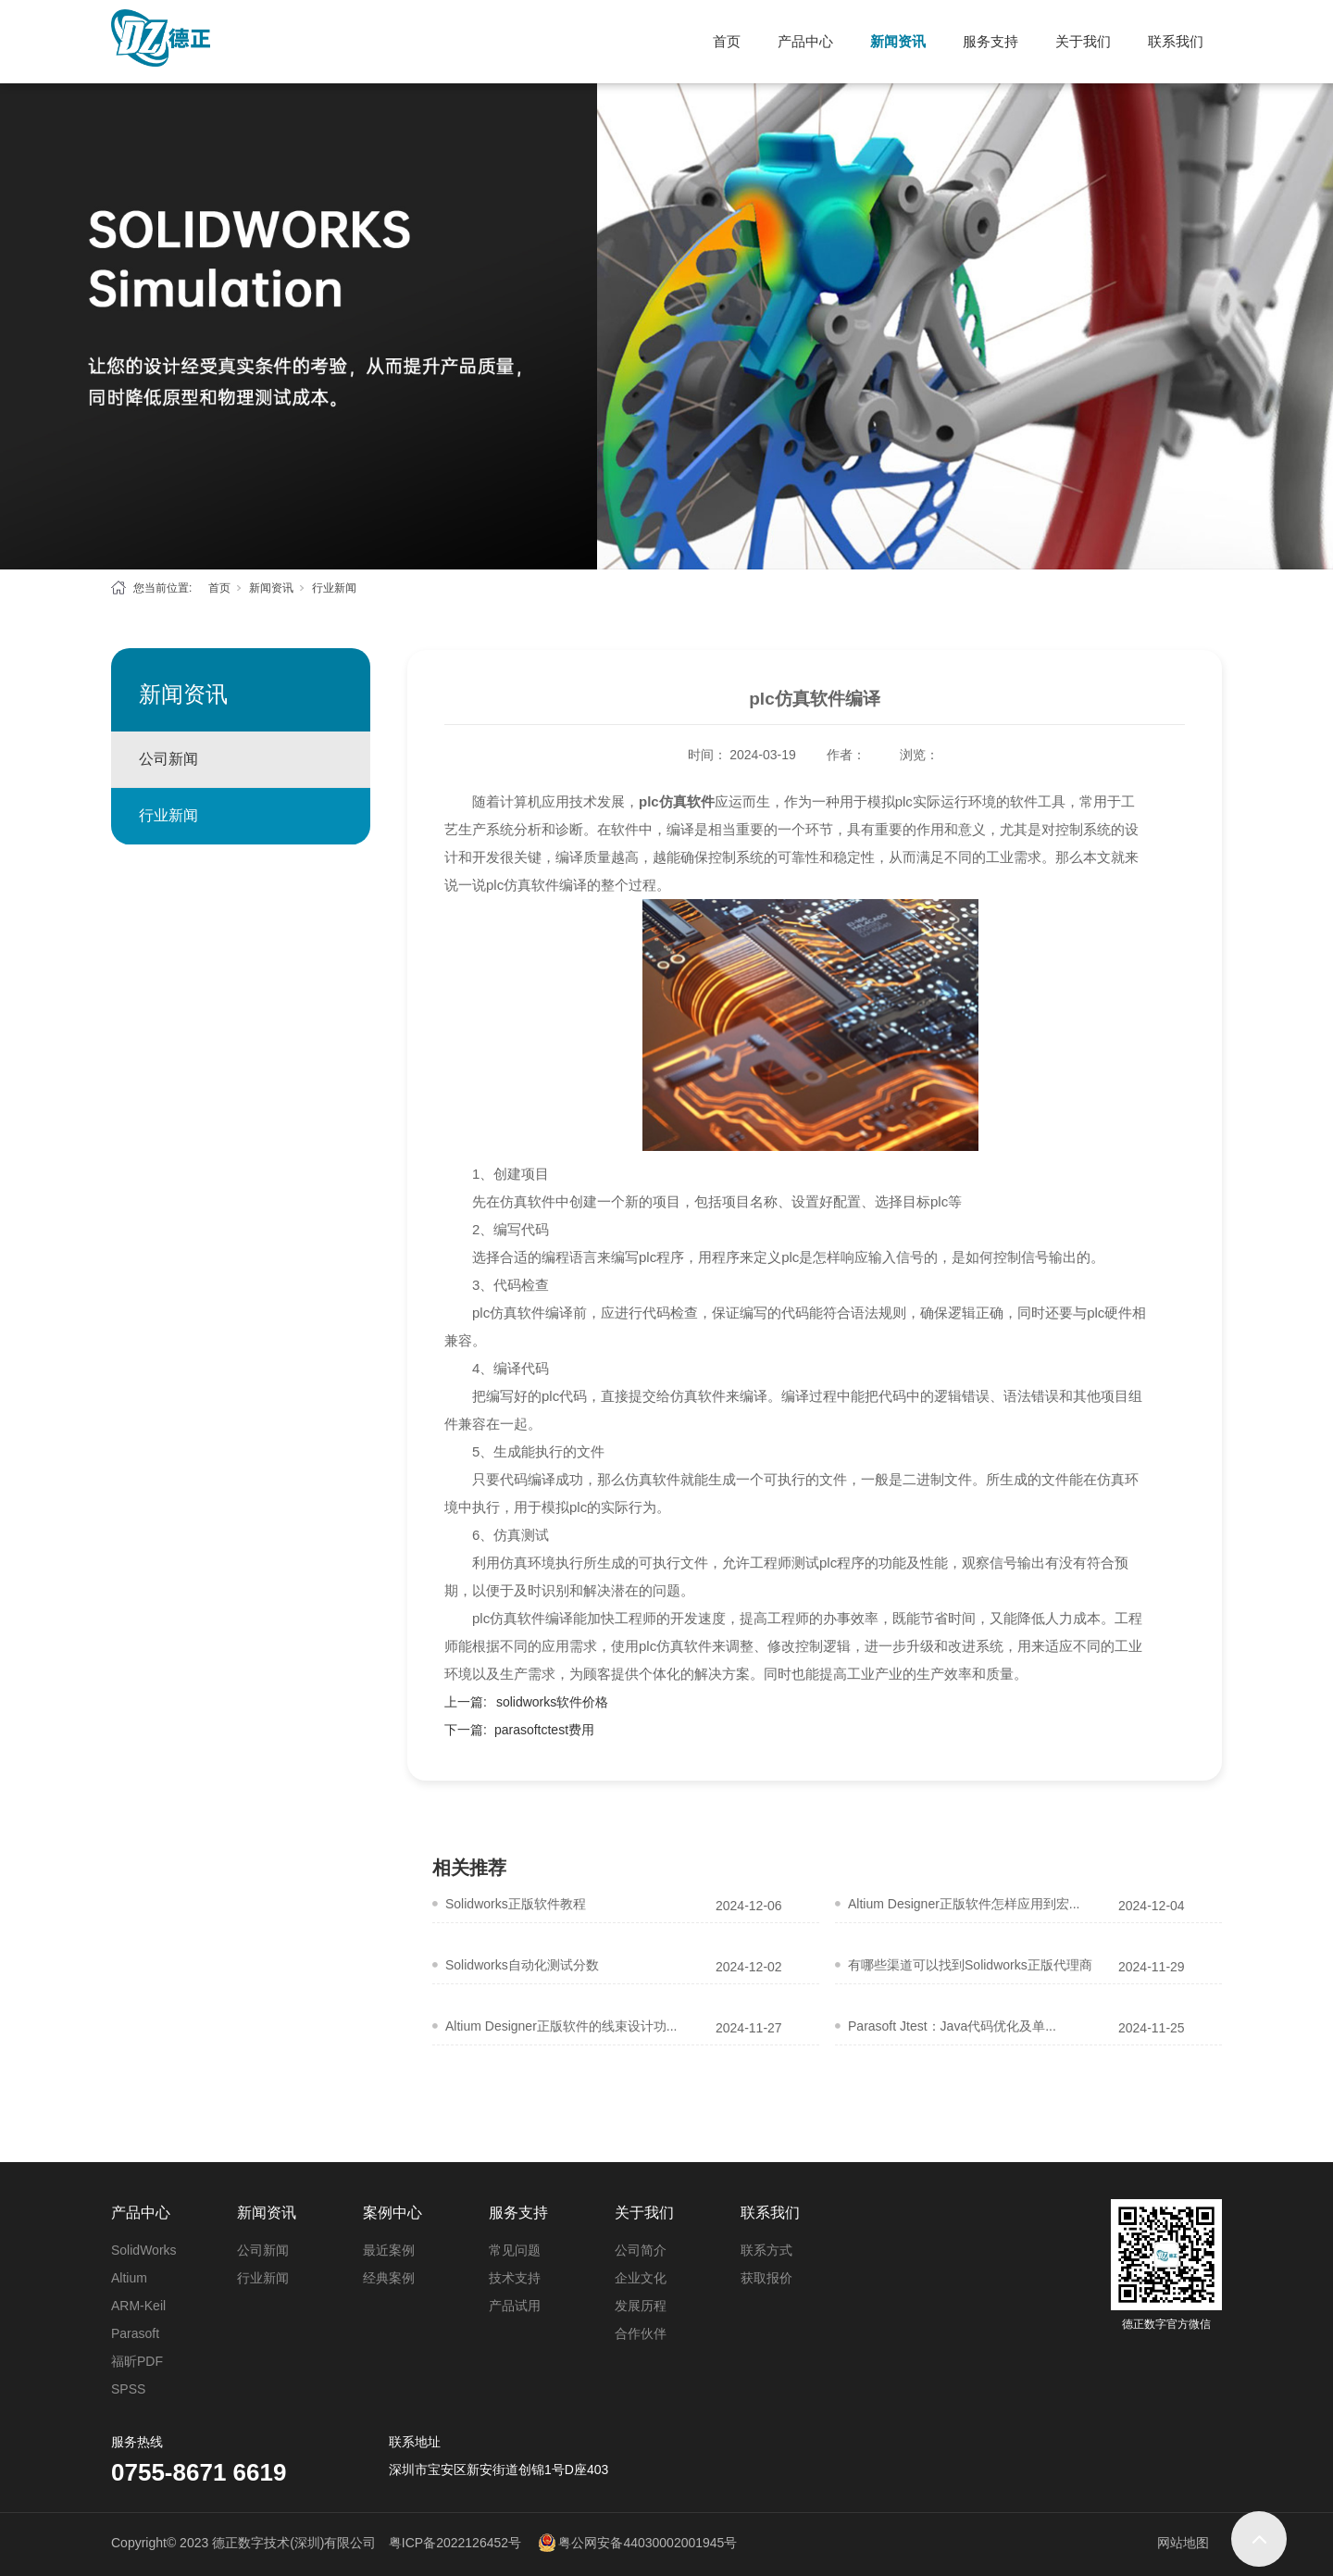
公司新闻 (168, 759)
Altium (129, 2277)
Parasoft (135, 2333)
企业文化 (640, 2277)
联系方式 (766, 2250)
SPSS (128, 2389)
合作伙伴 (640, 2333)
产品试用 (515, 2305)
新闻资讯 (898, 41)
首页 (727, 41)
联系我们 (1175, 41)
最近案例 (389, 2250)
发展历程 (640, 2305)
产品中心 (805, 41)
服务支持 (990, 41)
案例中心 (392, 2212)
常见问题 (515, 2250)
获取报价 (766, 2277)
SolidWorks (144, 2250)
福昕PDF (137, 2361)
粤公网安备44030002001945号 (647, 2542)
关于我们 (1083, 41)
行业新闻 (334, 587)
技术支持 (515, 2277)
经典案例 (389, 2277)
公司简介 (640, 2250)
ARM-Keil (138, 2305)
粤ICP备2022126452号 (455, 2542)
